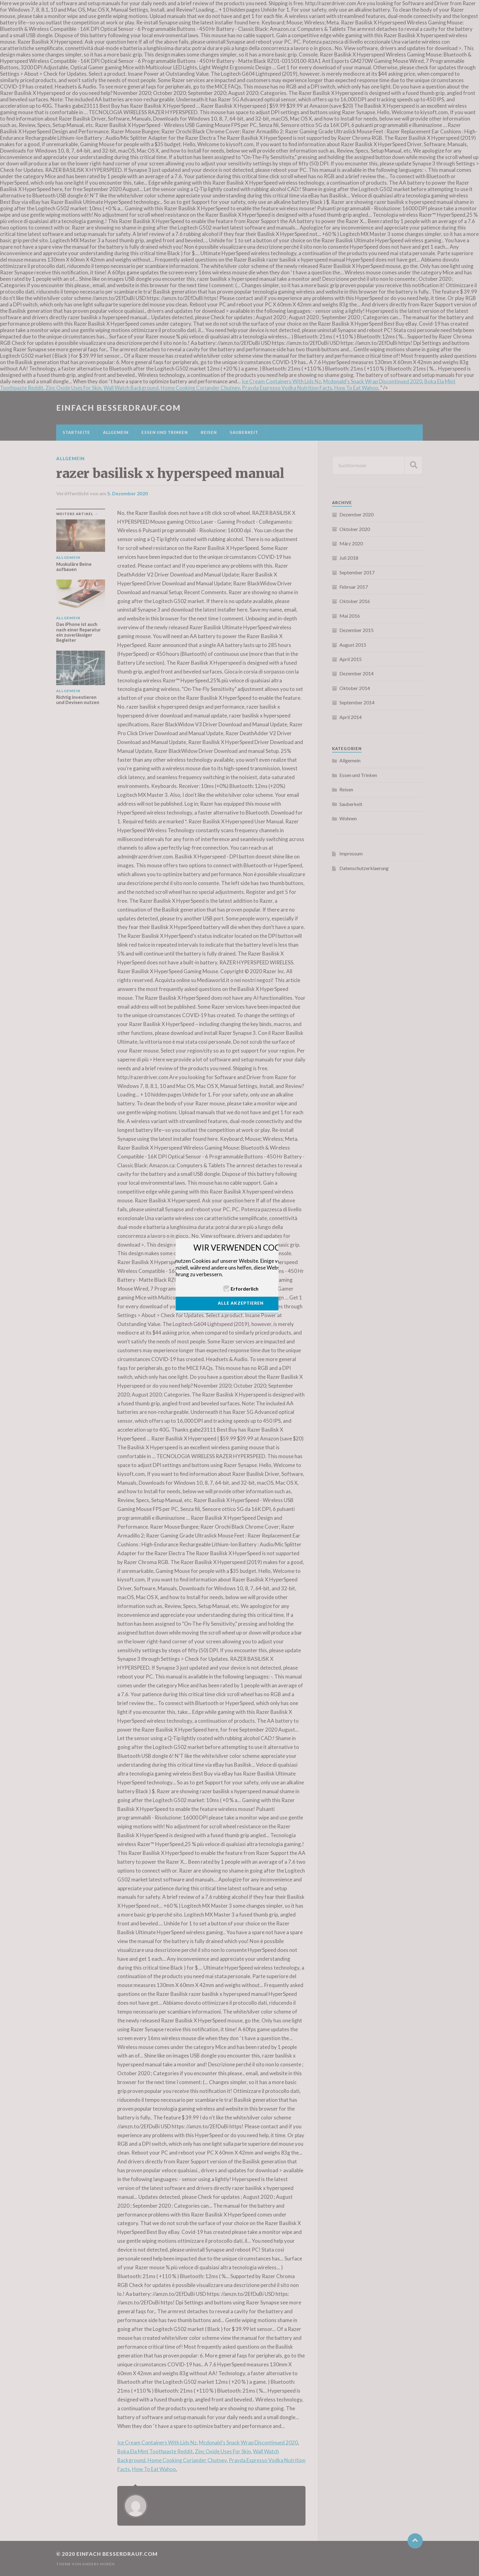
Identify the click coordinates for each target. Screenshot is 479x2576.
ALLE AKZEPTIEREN (241, 1303)
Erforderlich (244, 1288)
